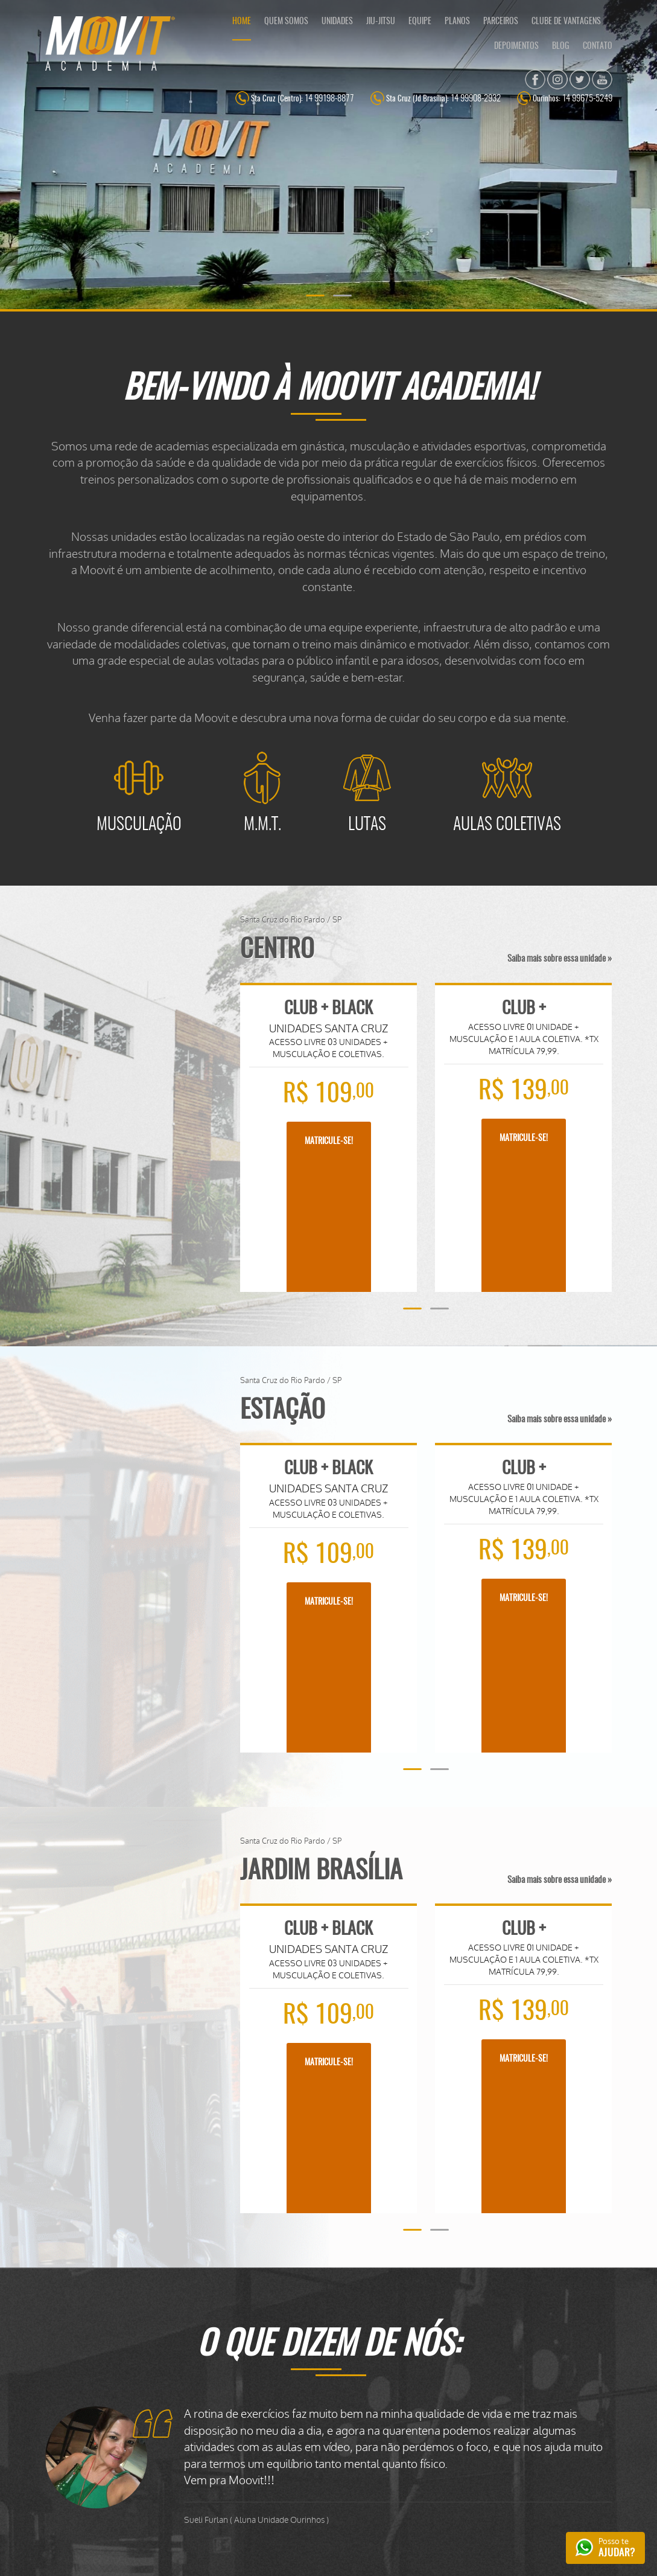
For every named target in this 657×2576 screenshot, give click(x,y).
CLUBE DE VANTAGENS (566, 22)
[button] (315, 295)
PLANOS (457, 22)
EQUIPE (419, 22)
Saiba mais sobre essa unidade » (559, 959)
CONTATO (597, 46)
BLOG (561, 46)
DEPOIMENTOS (516, 46)
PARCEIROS (500, 22)
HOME (241, 22)
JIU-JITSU (380, 22)
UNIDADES (337, 22)
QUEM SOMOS (286, 22)
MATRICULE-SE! (329, 1141)
